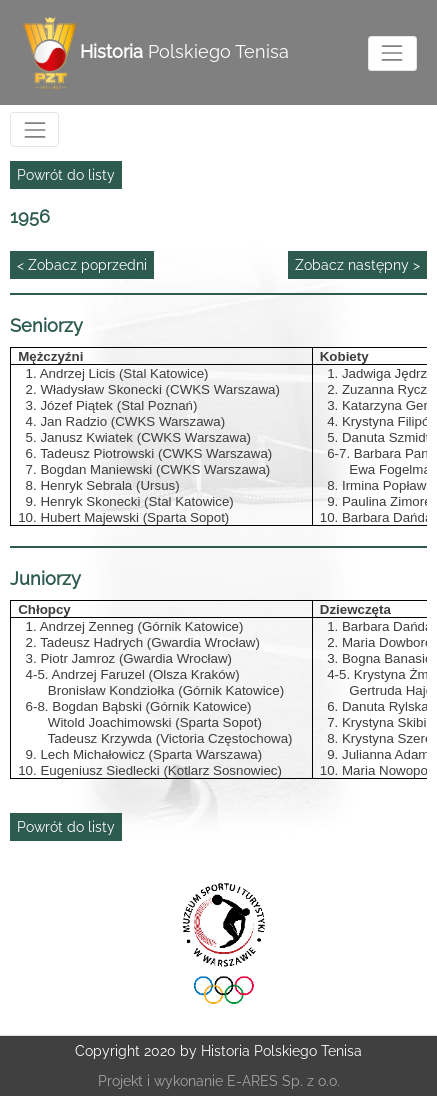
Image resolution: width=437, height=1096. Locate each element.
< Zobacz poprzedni (82, 265)
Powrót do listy (66, 175)
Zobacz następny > (357, 265)
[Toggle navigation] (392, 53)
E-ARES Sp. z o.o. (283, 1081)
